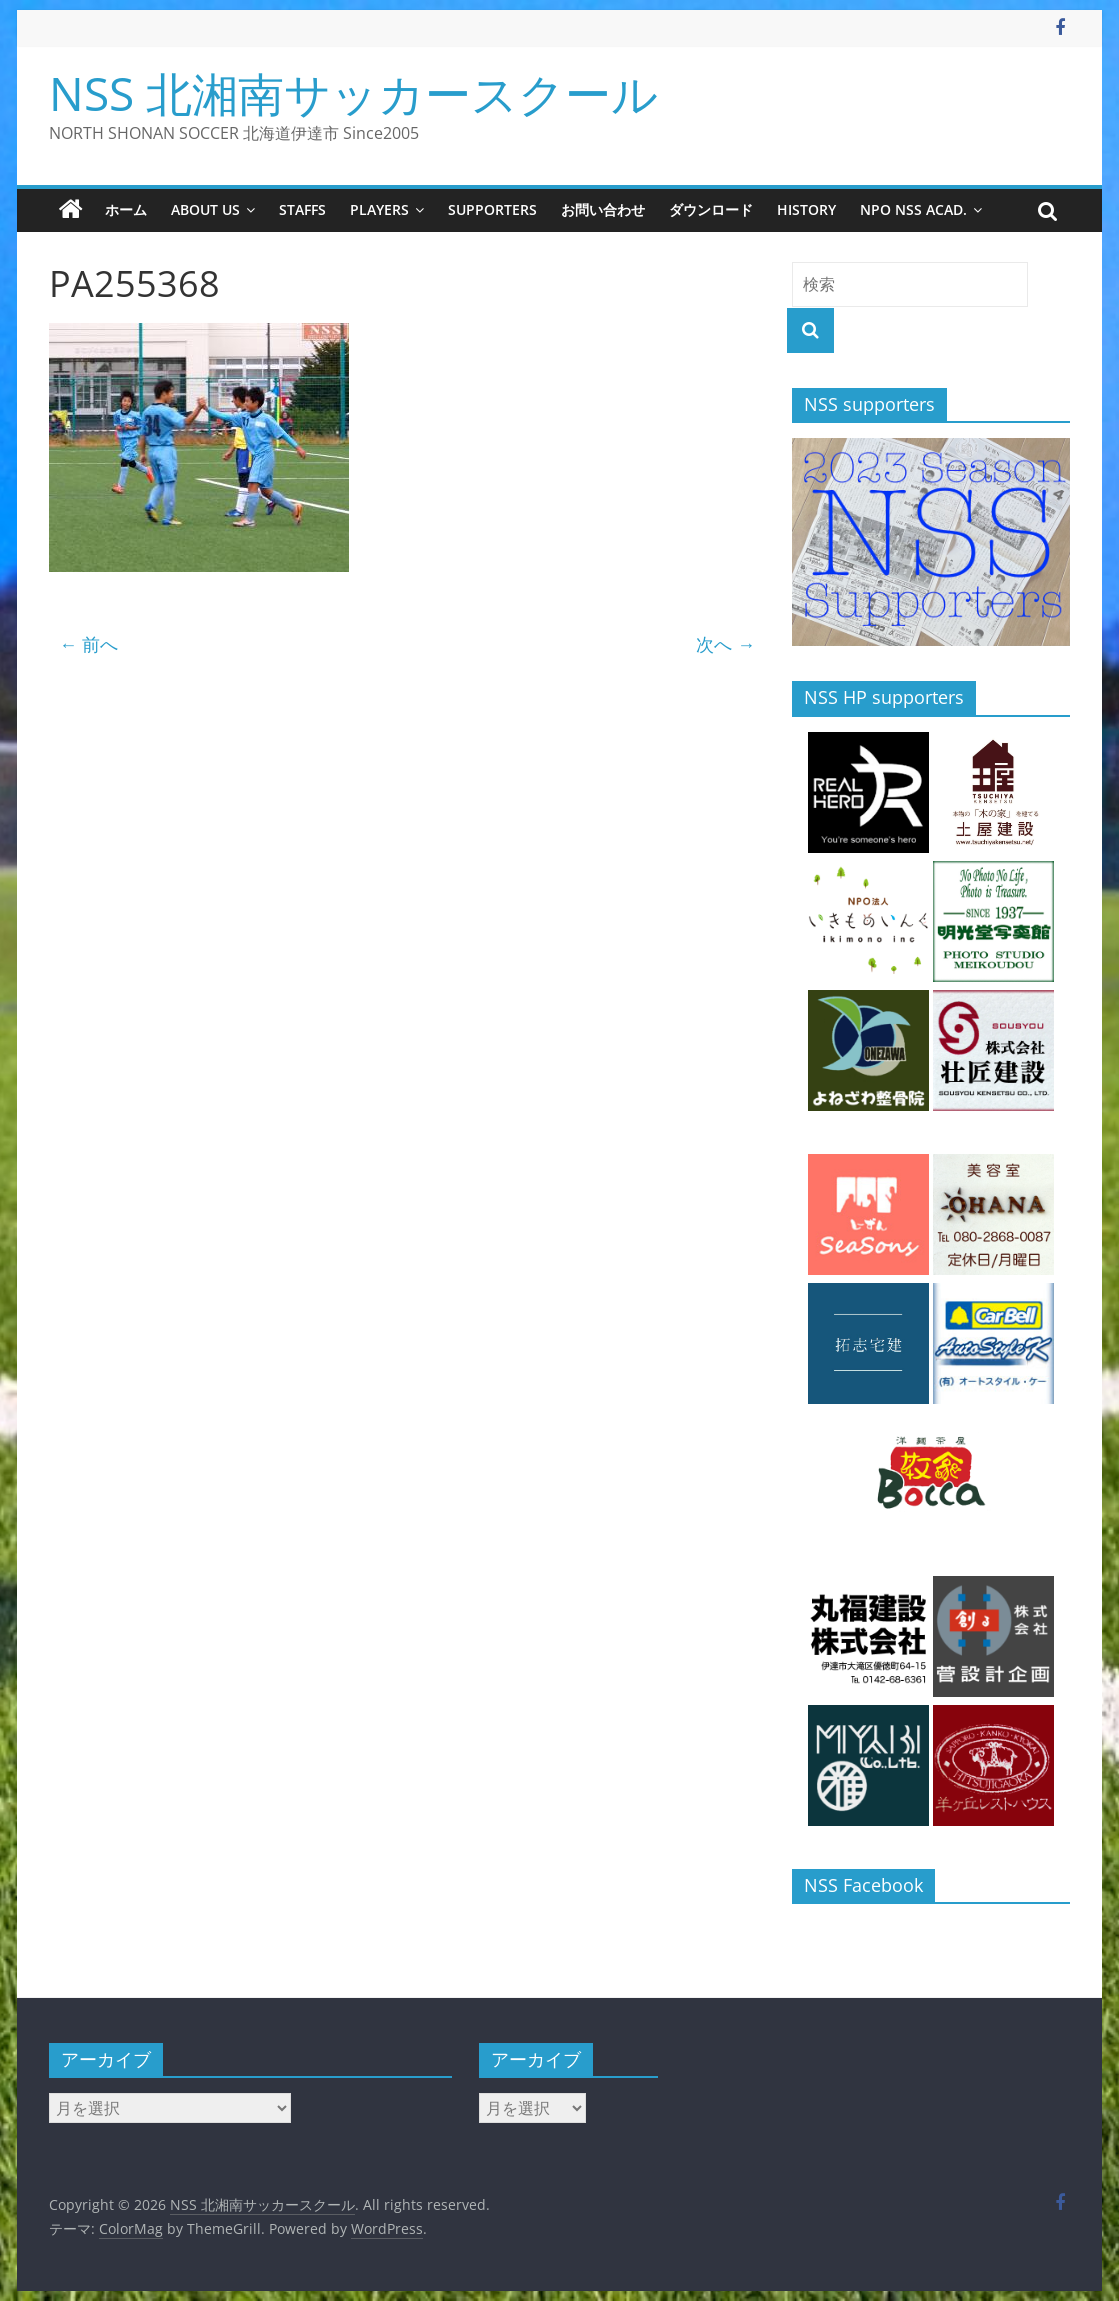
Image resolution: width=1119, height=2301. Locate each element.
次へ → (725, 644)
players (379, 209)
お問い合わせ (603, 209)
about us (205, 209)
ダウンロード (711, 209)
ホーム (126, 209)
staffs (302, 209)
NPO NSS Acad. (913, 209)
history (806, 209)
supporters (492, 209)
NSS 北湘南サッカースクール (353, 93)
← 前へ (88, 644)
